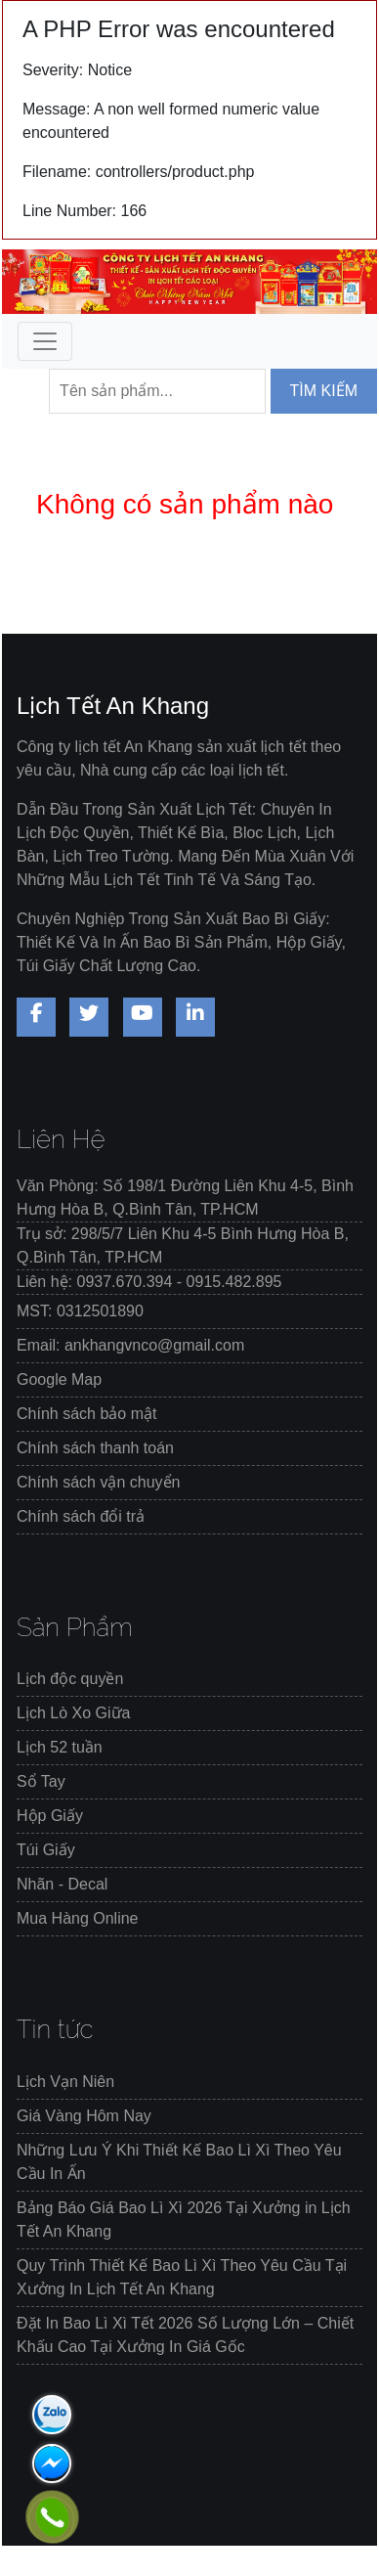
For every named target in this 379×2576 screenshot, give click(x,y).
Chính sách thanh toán (95, 1448)
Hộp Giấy (50, 1815)
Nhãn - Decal (62, 1884)
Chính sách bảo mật (86, 1413)
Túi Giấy (46, 1850)
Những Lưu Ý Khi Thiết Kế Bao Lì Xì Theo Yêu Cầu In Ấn (179, 2162)
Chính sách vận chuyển (98, 1482)
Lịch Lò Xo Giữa (73, 1713)
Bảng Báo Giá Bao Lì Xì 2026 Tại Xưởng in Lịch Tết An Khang (184, 2219)
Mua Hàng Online (78, 1918)
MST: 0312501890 (80, 1311)
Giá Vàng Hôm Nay (84, 2116)
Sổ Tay (41, 1781)
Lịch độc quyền (70, 1678)
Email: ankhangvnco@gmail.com (130, 1345)
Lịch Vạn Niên (65, 2081)
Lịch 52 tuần (60, 1747)
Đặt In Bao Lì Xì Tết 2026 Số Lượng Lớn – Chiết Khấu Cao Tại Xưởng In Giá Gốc (185, 2335)
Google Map (59, 1379)
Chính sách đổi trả (81, 1516)
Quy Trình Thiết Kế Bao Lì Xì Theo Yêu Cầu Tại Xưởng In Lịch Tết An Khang (182, 2277)
